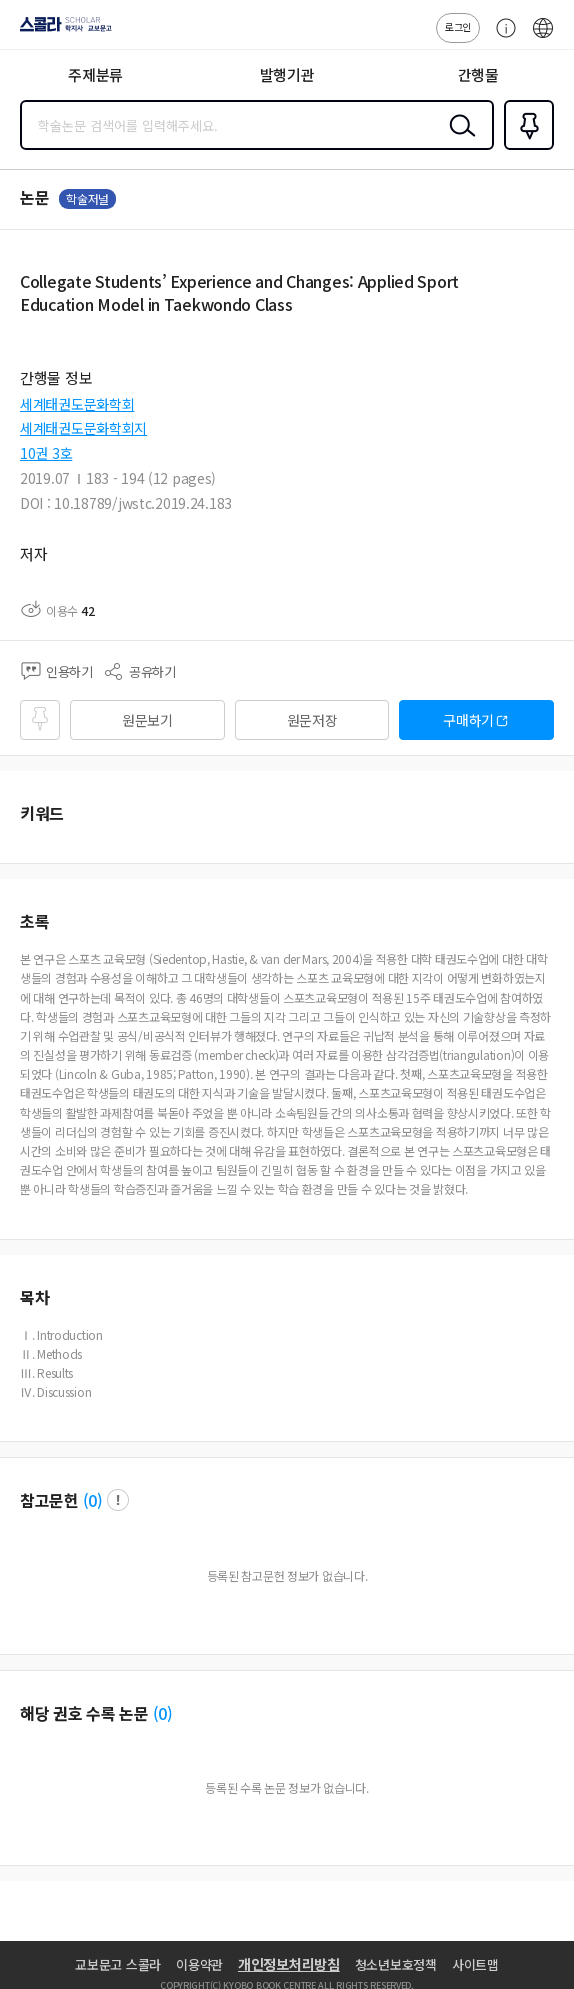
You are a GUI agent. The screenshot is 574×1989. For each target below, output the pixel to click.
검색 (458, 141)
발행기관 (287, 74)
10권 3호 (46, 453)
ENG (543, 38)
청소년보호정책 (396, 1964)
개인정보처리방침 (289, 1964)
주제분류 (95, 74)
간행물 (478, 74)
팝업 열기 (118, 1500)
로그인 (458, 26)
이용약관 (199, 1964)
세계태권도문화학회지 (83, 428)
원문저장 (312, 720)
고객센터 (501, 38)
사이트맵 (475, 1964)
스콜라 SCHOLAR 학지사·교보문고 (60, 31)
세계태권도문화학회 (77, 404)
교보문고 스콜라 (118, 1964)
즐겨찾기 (525, 148)
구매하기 (468, 720)
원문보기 (147, 720)
